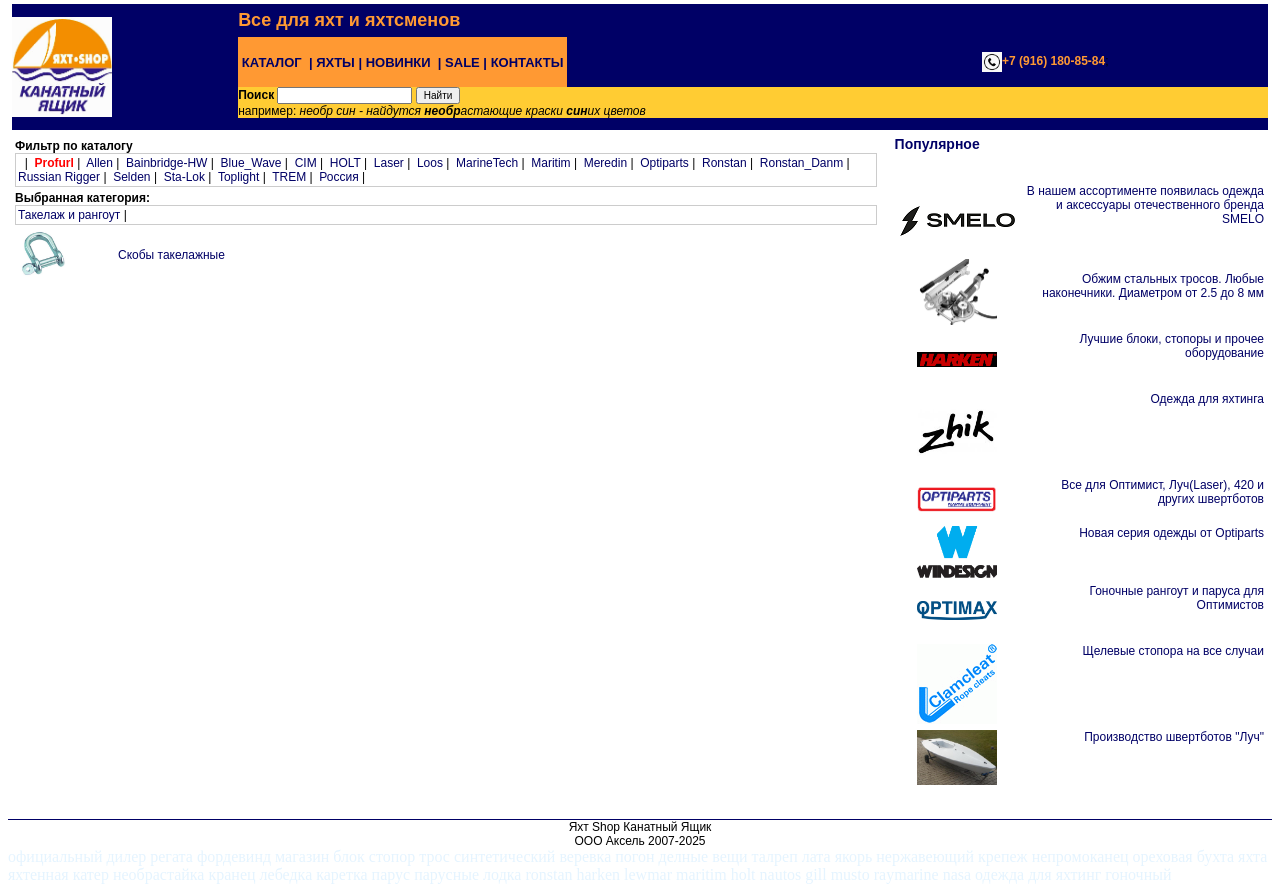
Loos (430, 163)
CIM (306, 163)
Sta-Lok (184, 177)
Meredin (605, 163)
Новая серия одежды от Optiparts (1171, 533)
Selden (131, 177)
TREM (289, 177)
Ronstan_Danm (801, 163)
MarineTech (487, 163)
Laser (389, 163)
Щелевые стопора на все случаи (1173, 651)
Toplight (238, 177)
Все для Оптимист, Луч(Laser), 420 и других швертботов (1162, 492)
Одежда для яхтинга (1207, 399)
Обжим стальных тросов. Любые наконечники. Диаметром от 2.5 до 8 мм (1153, 286)
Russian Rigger (59, 177)
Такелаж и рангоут (69, 215)
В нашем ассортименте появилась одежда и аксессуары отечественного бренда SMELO (1145, 205)
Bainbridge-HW (166, 163)
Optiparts (664, 163)
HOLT (345, 163)
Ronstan (724, 163)
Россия (338, 177)
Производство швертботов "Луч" (1174, 737)
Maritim (550, 163)
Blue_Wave (251, 163)
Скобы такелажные (171, 255)
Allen (99, 163)
